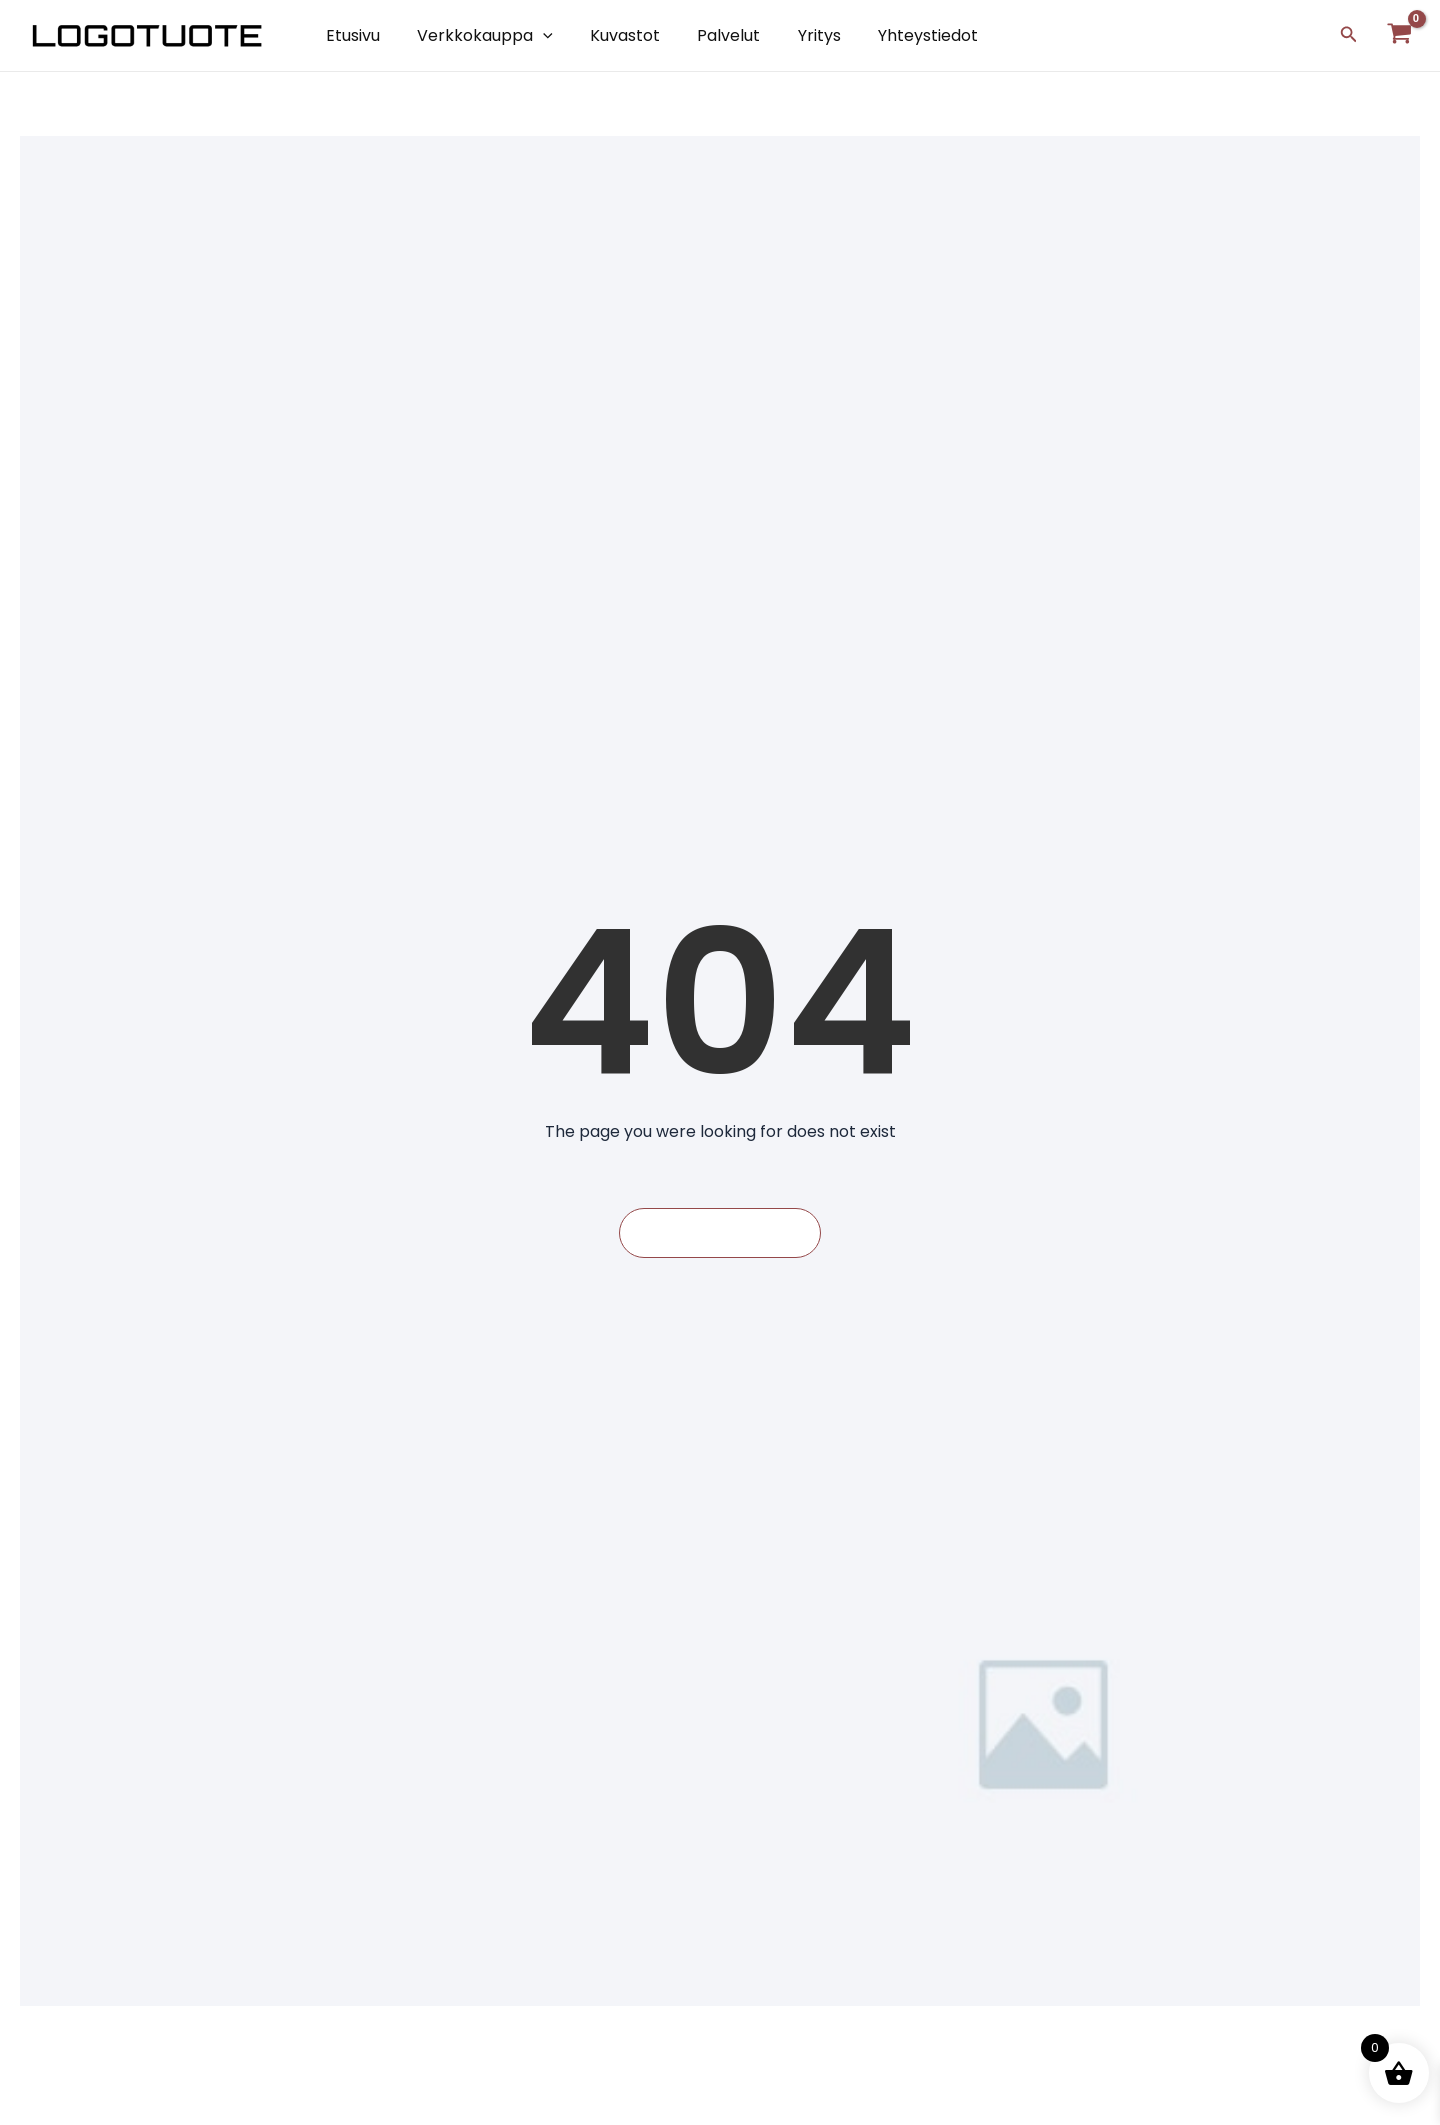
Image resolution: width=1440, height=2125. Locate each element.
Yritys (795, 35)
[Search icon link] (1349, 36)
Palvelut (710, 35)
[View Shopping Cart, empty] (1399, 36)
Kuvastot (612, 35)
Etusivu (350, 35)
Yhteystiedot (899, 35)
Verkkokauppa (477, 35)
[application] (535, 35)
